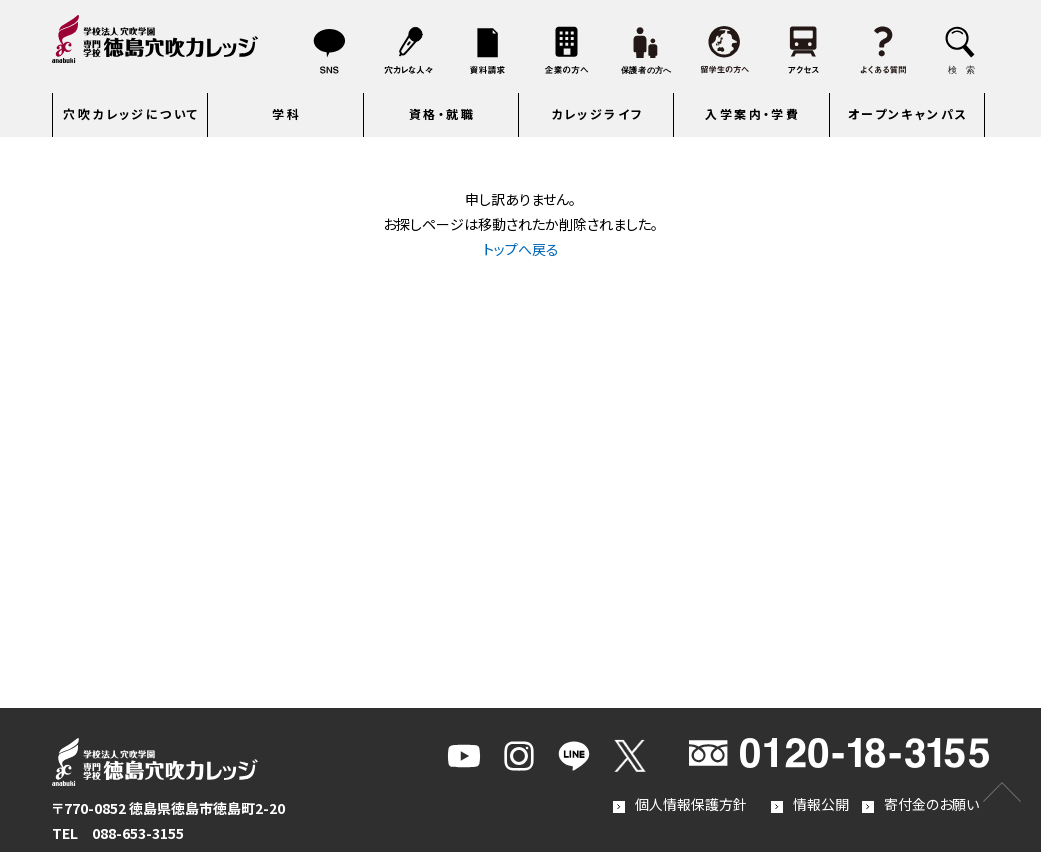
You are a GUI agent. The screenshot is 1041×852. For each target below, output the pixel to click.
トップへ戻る (521, 249)
